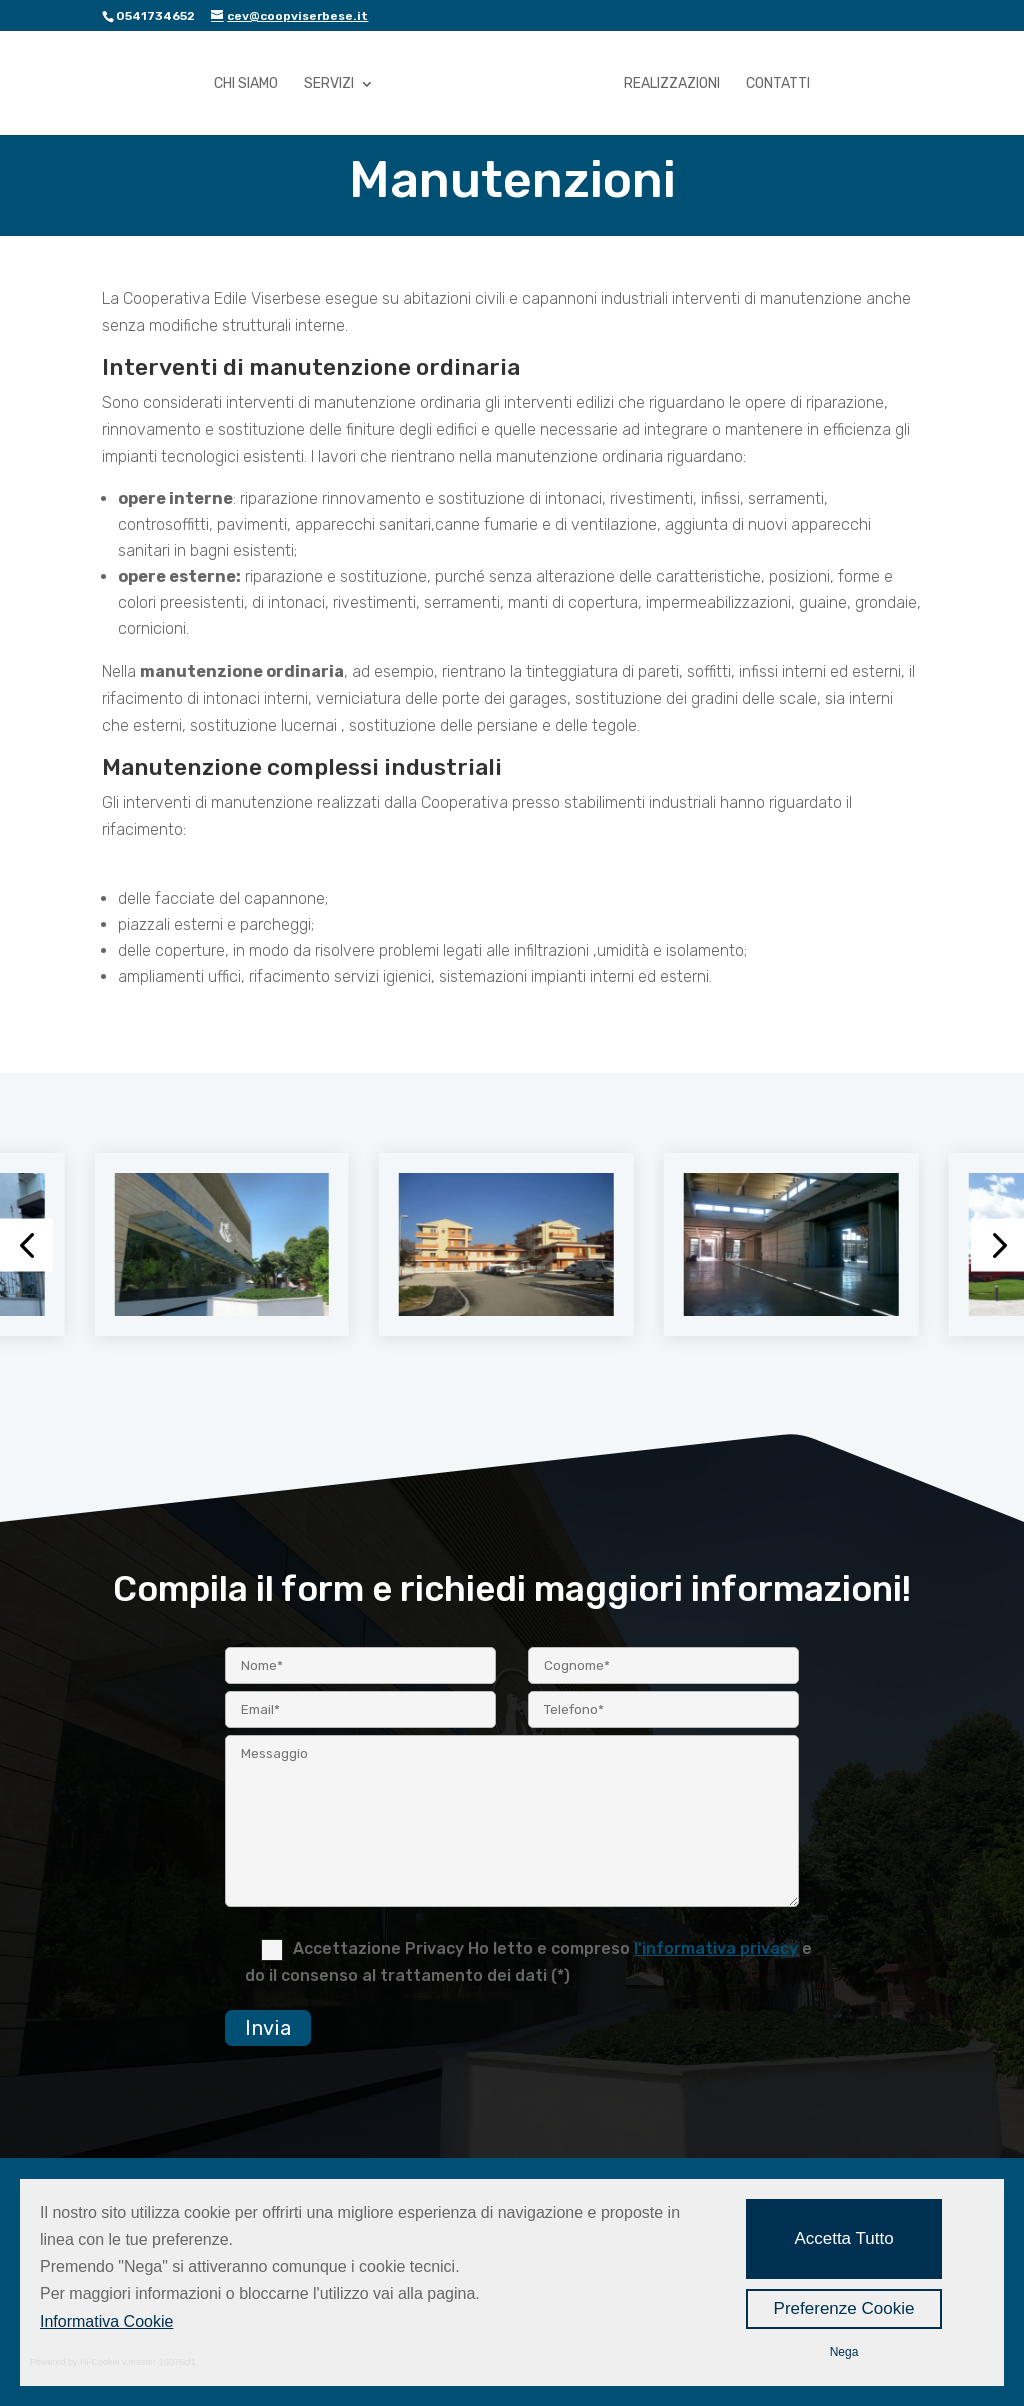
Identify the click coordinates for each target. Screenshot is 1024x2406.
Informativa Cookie (106, 2321)
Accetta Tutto (843, 2238)
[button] (26, 1244)
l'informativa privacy (716, 1948)
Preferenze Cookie (844, 2308)
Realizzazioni (672, 84)
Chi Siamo (246, 84)
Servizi (329, 84)
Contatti (778, 84)
